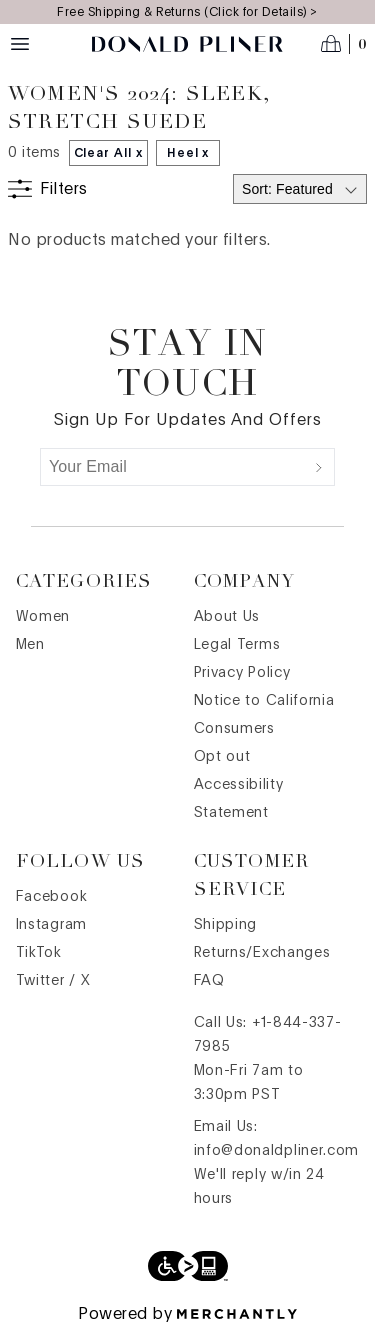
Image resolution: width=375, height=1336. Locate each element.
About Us (227, 617)
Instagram (51, 925)
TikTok (39, 953)
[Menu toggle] (20, 44)
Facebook (52, 897)
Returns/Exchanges (262, 953)
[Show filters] (48, 189)
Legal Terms (237, 645)
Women (43, 617)
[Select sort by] (300, 189)
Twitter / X (53, 981)
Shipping (226, 925)
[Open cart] (344, 44)
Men (30, 645)
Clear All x (109, 153)
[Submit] (319, 467)
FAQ (209, 981)
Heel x (188, 153)
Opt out (222, 757)
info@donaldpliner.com (277, 1151)
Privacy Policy (242, 673)
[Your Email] (172, 467)
